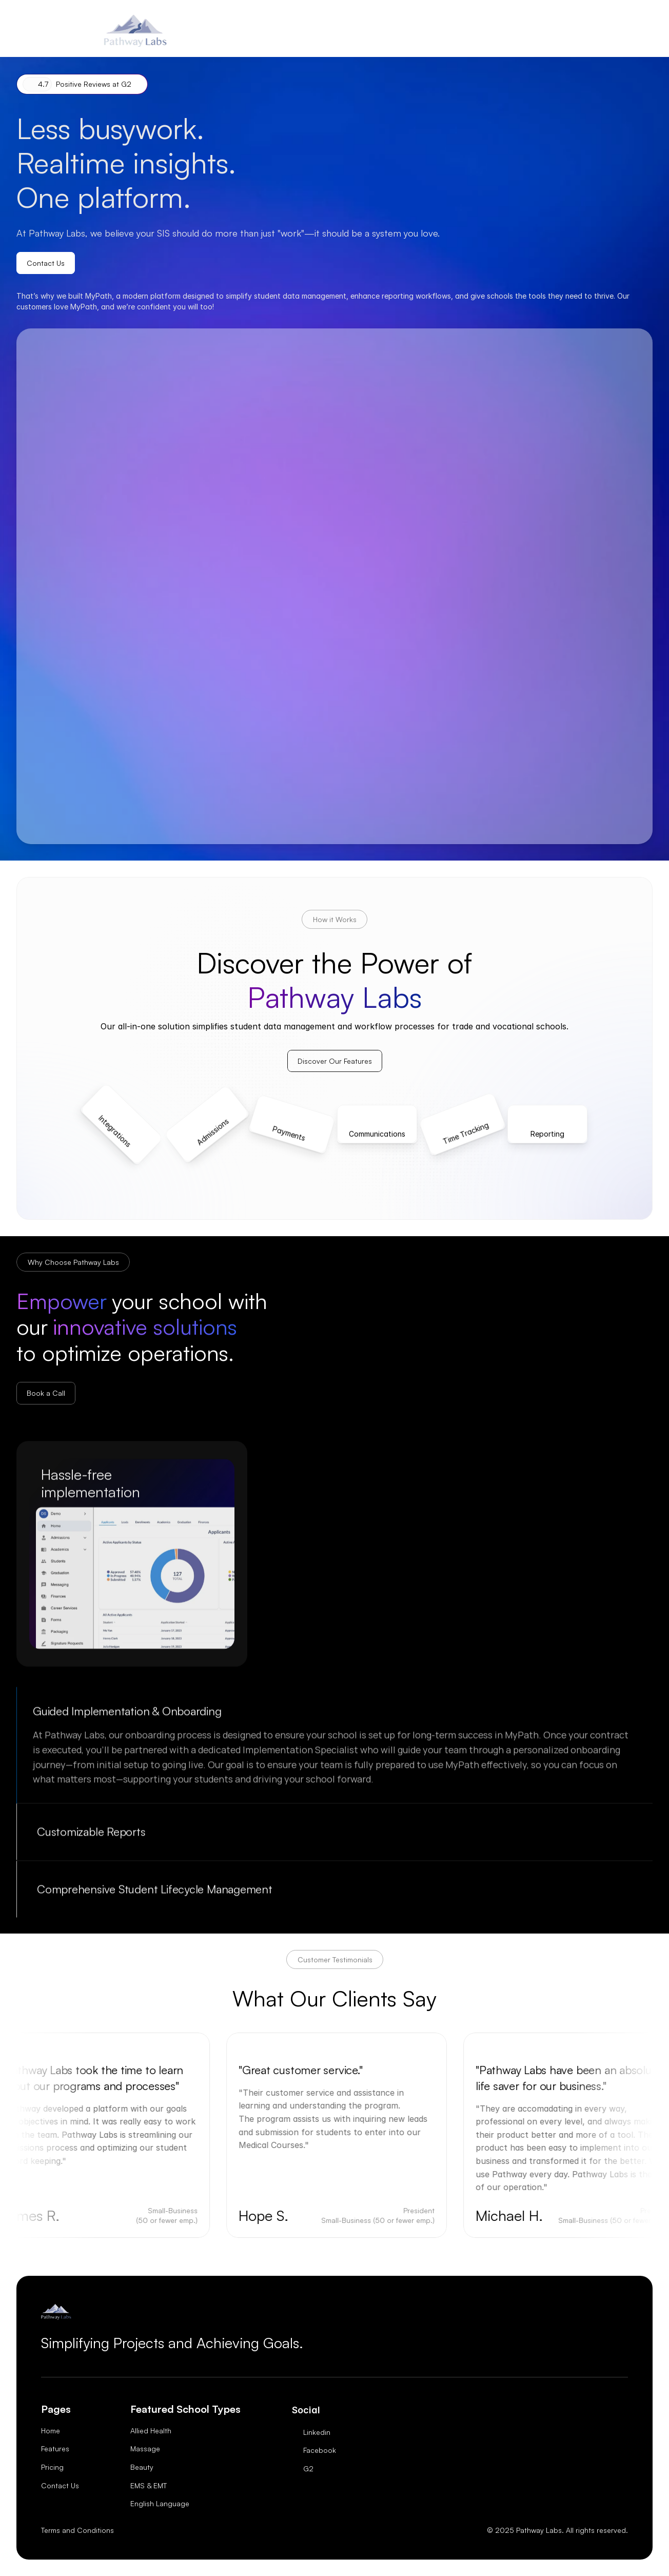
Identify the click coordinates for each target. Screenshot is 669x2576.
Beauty (141, 2467)
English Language (159, 2503)
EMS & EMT (148, 2485)
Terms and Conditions (77, 2530)
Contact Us (60, 2485)
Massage (145, 2448)
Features (55, 2448)
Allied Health (150, 2430)
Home (50, 2430)
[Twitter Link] (314, 2432)
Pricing (52, 2467)
